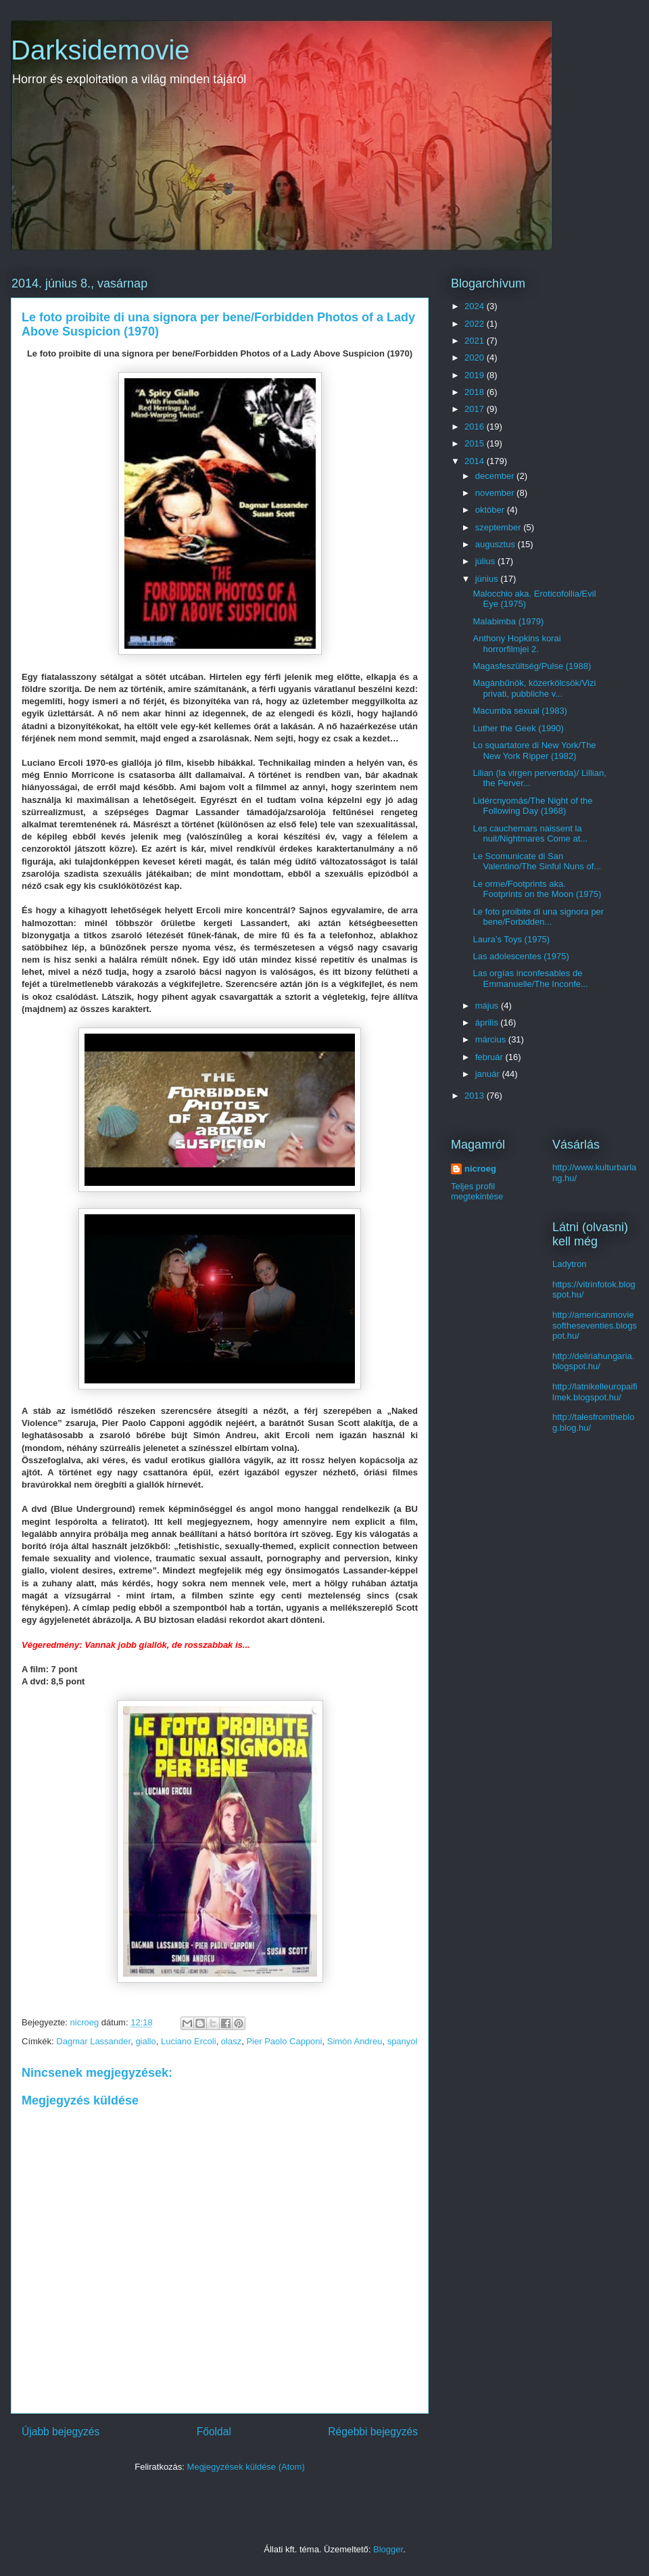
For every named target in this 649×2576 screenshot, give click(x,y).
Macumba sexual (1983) (520, 711)
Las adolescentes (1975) (521, 956)
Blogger (388, 2549)
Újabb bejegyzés (60, 2431)
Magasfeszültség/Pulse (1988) (532, 666)
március (491, 1039)
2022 (475, 324)
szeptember (499, 527)
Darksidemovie (100, 50)
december (495, 476)
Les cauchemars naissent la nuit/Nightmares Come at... (530, 833)
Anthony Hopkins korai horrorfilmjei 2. (516, 643)
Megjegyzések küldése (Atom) (246, 2467)
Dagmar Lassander (93, 2041)
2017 (475, 409)
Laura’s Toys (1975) (511, 939)
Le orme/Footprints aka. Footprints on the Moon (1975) (537, 889)
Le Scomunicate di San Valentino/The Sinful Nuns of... (537, 861)
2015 (475, 443)
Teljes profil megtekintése (477, 1191)
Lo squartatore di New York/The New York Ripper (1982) (534, 750)
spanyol (402, 2041)
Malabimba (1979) (508, 621)
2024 (475, 306)
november (495, 493)
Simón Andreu (355, 2041)
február (490, 1057)
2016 (475, 426)
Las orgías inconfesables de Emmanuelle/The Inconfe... (530, 978)
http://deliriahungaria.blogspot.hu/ (593, 1361)
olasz (231, 2041)
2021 (475, 341)
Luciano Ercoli (188, 2041)
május (488, 1006)
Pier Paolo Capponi (284, 2041)
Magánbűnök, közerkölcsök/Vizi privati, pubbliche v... (534, 688)
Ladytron (569, 1264)
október (491, 510)
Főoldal (214, 2431)
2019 (475, 375)
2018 (475, 392)
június (488, 579)
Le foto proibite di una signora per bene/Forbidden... (538, 916)
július (486, 561)
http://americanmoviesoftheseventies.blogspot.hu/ (594, 1325)
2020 (475, 357)
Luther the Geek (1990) (518, 728)
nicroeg (480, 1169)
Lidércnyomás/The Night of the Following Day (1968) (532, 806)
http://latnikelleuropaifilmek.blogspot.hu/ (595, 1391)
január (488, 1074)
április (488, 1022)
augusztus (496, 544)
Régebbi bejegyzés (373, 2431)
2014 (475, 461)
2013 (475, 1095)
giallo (145, 2041)
